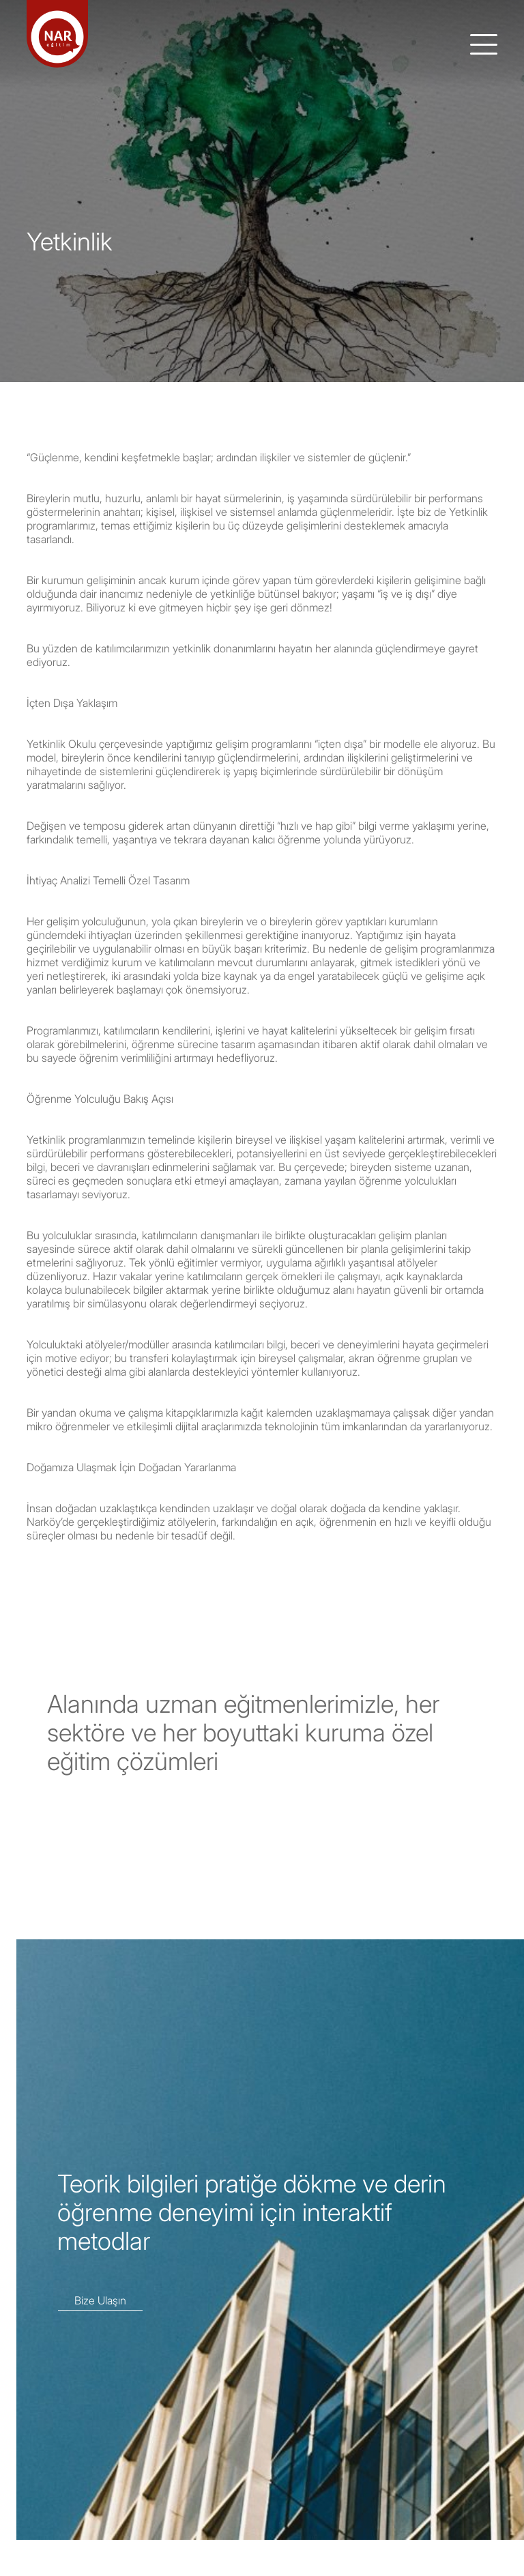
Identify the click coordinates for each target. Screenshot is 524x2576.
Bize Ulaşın (100, 2300)
